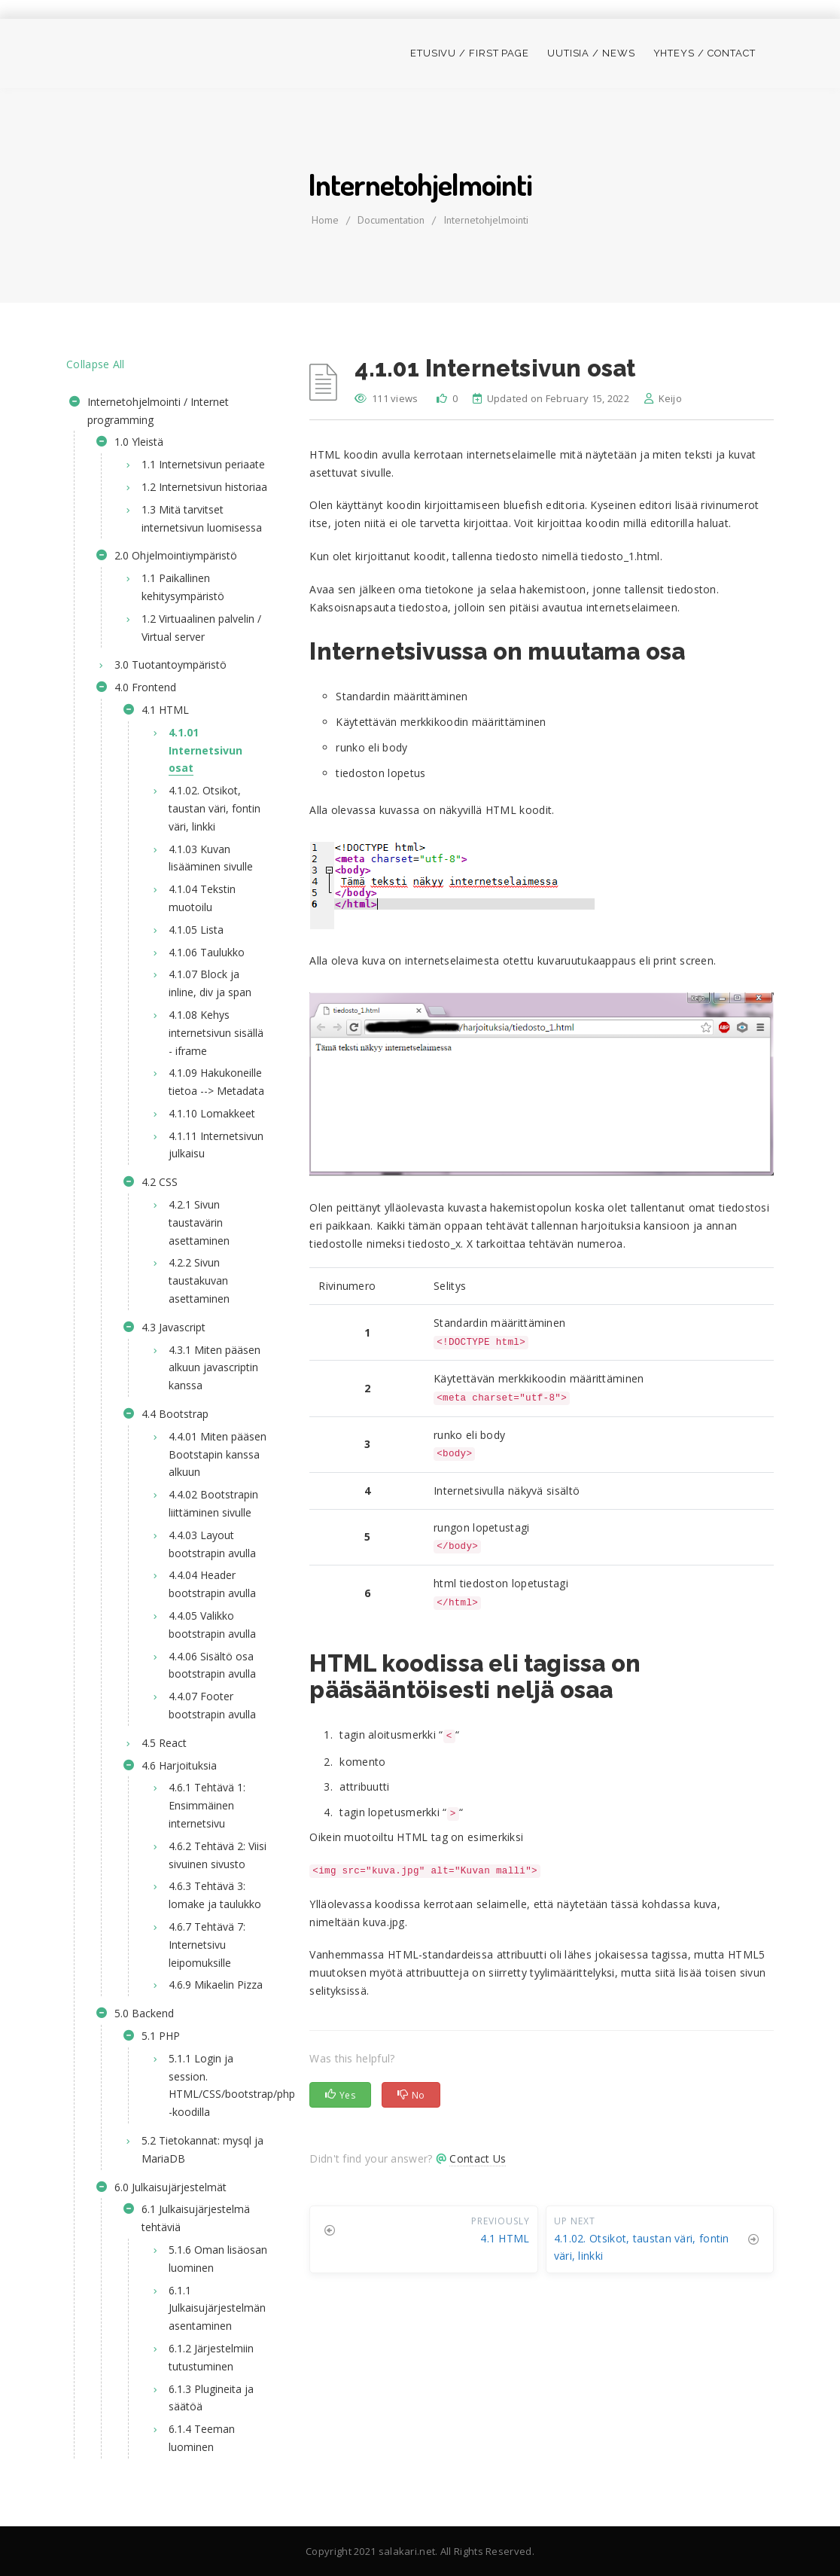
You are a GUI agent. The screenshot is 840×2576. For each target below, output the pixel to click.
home (325, 220)
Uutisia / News (591, 53)
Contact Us (477, 2158)
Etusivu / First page (469, 53)
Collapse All (95, 364)
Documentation (391, 220)
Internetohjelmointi (485, 220)
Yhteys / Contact (704, 53)
